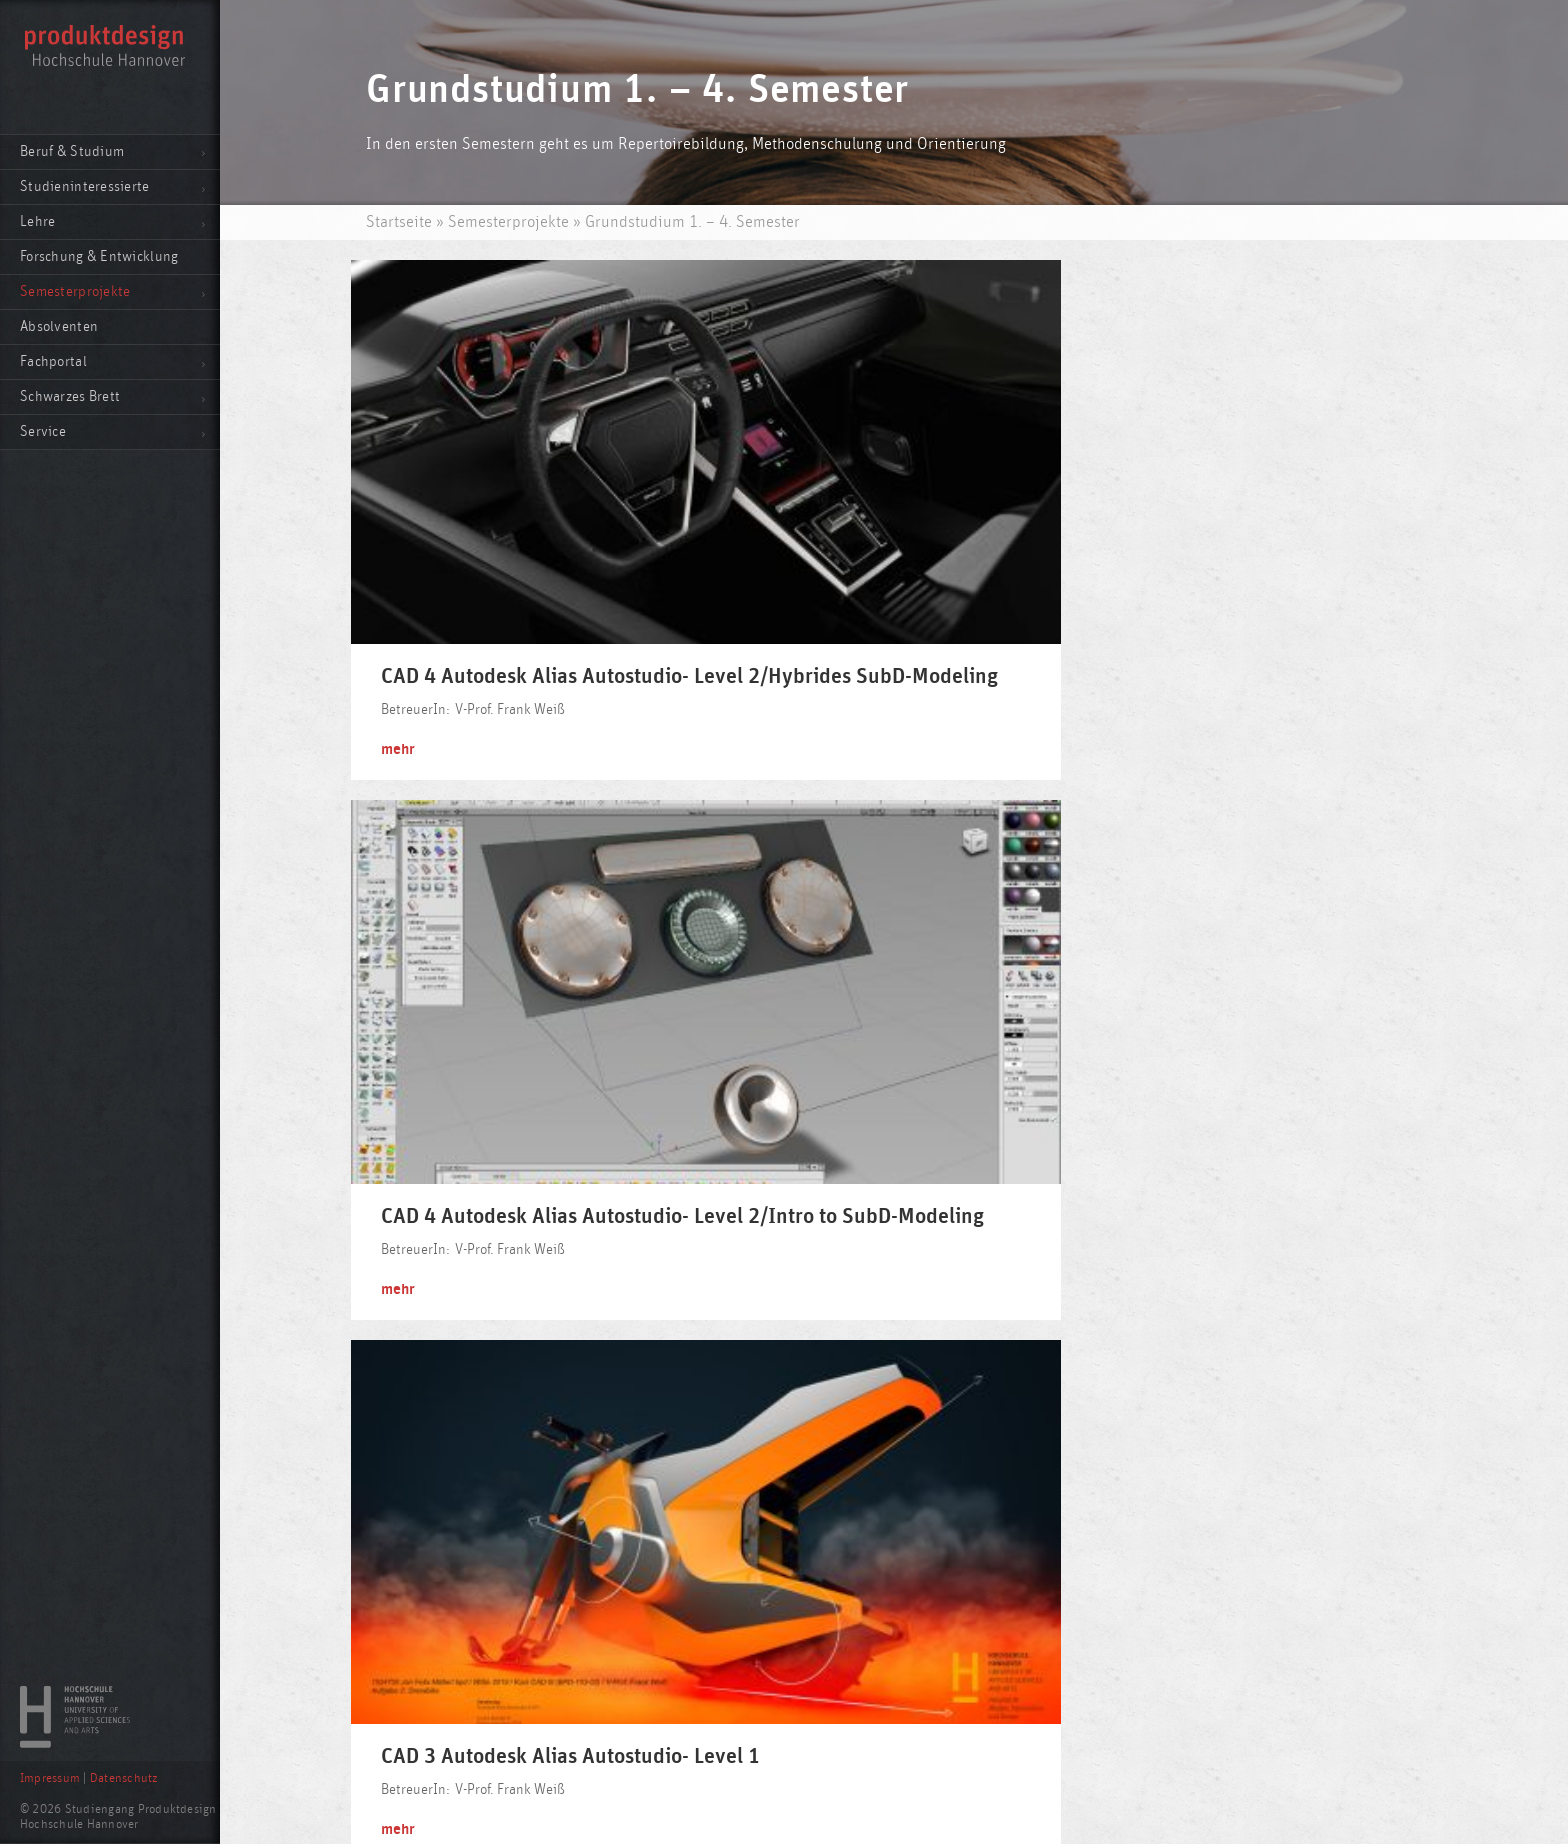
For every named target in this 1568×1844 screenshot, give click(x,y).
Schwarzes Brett (70, 396)
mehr (403, 602)
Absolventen (59, 326)
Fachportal (53, 361)
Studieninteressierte (85, 186)
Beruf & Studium (72, 151)
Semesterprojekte (75, 291)
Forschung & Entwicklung (99, 256)
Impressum (50, 1778)
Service (43, 431)
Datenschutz (124, 1778)
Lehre (37, 221)
